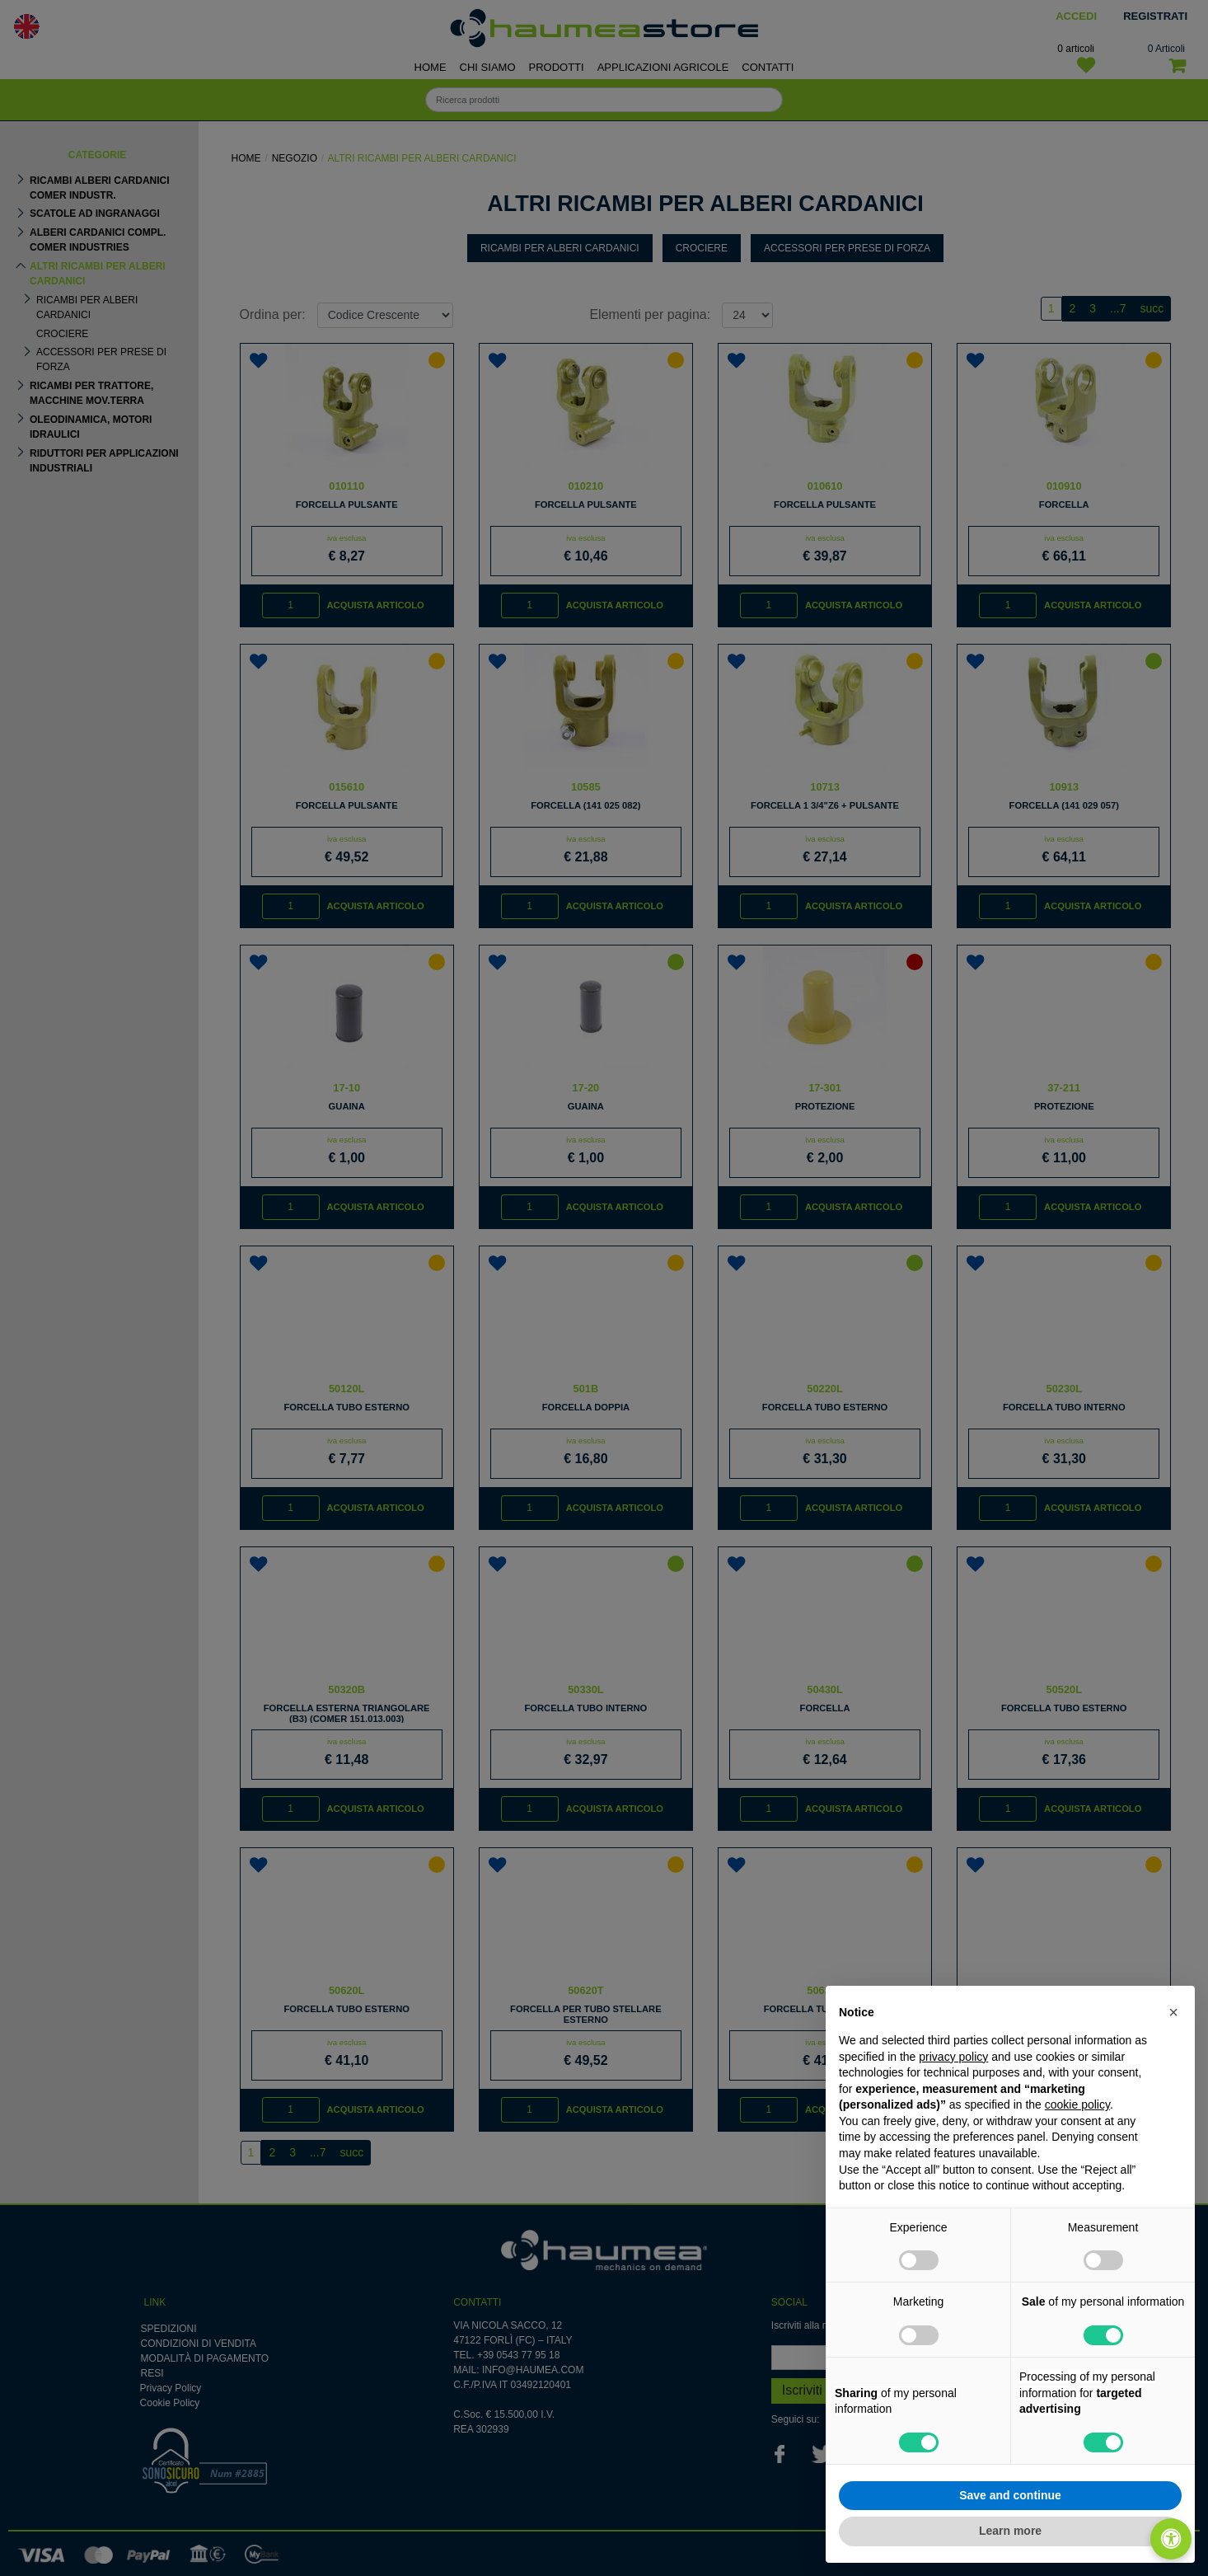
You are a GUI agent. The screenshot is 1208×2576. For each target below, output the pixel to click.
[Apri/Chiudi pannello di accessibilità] (1171, 2539)
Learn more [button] (1010, 2530)
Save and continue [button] (1010, 2495)
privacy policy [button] (953, 2056)
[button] (1173, 2012)
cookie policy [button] (1077, 2104)
